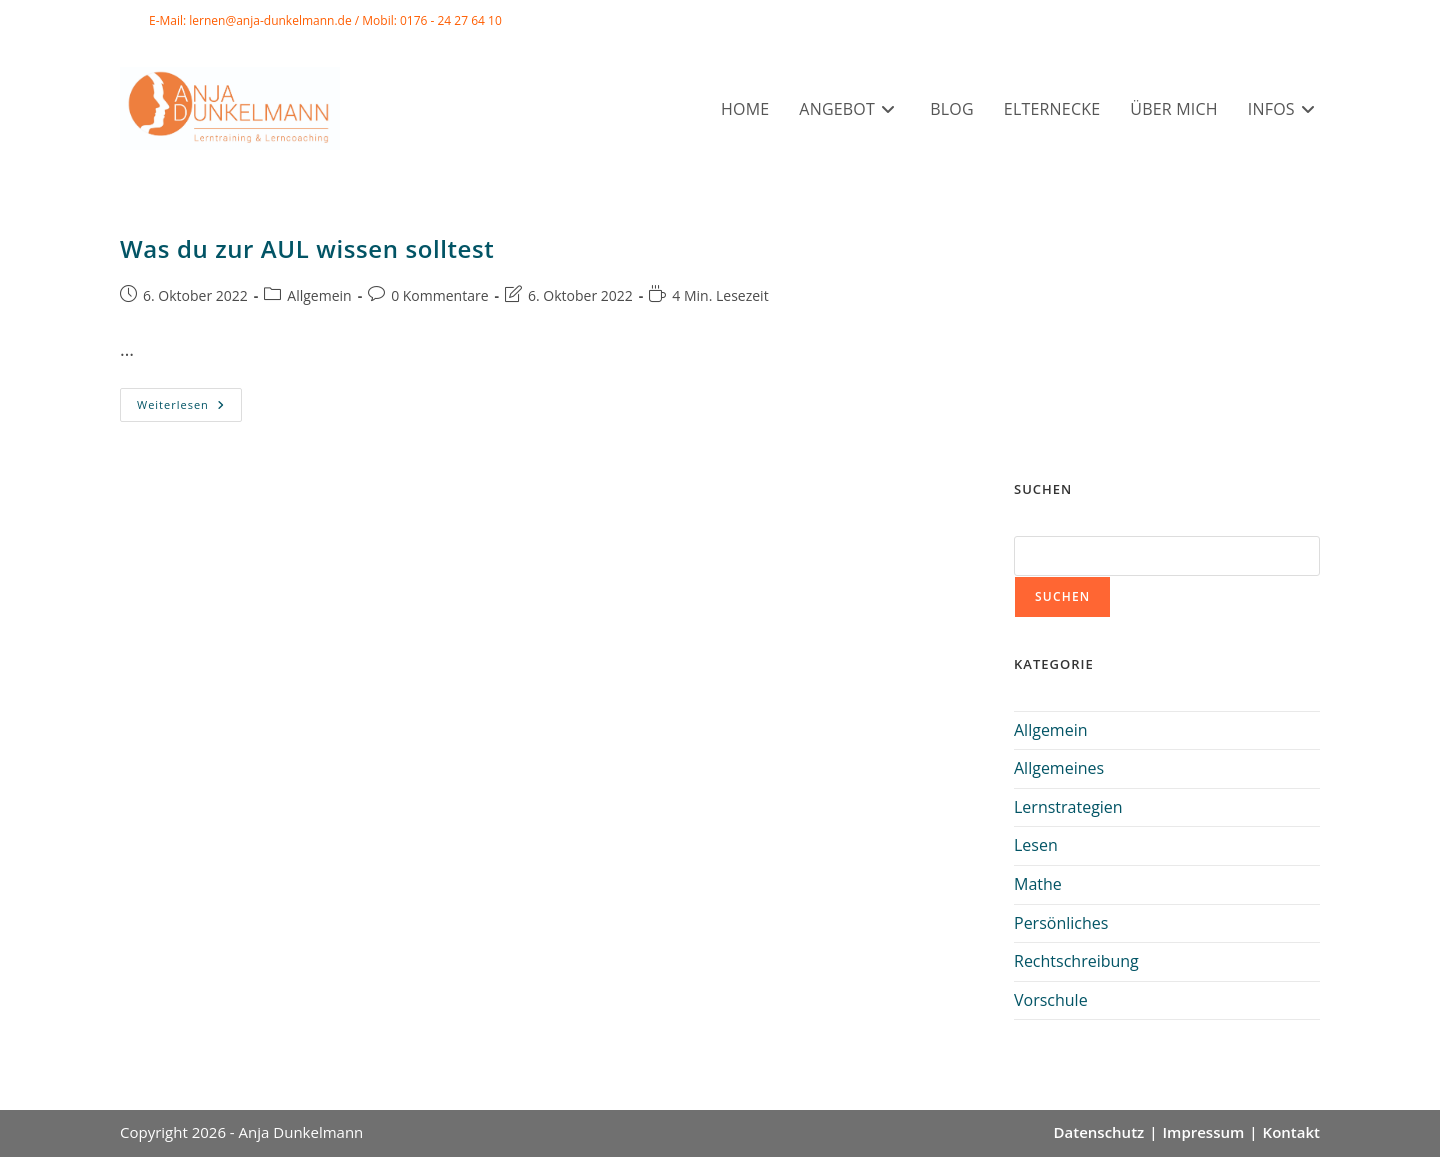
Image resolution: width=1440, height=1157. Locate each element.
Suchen (1062, 596)
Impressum (1204, 1132)
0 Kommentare (439, 295)
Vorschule (1051, 1000)
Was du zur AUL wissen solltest (307, 248)
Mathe (1038, 884)
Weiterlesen (189, 408)
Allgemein (319, 295)
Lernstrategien (1068, 807)
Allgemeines (1059, 768)
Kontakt (1291, 1132)
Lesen (1036, 845)
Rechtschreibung (1076, 961)
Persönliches (1061, 923)
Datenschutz (1099, 1132)
